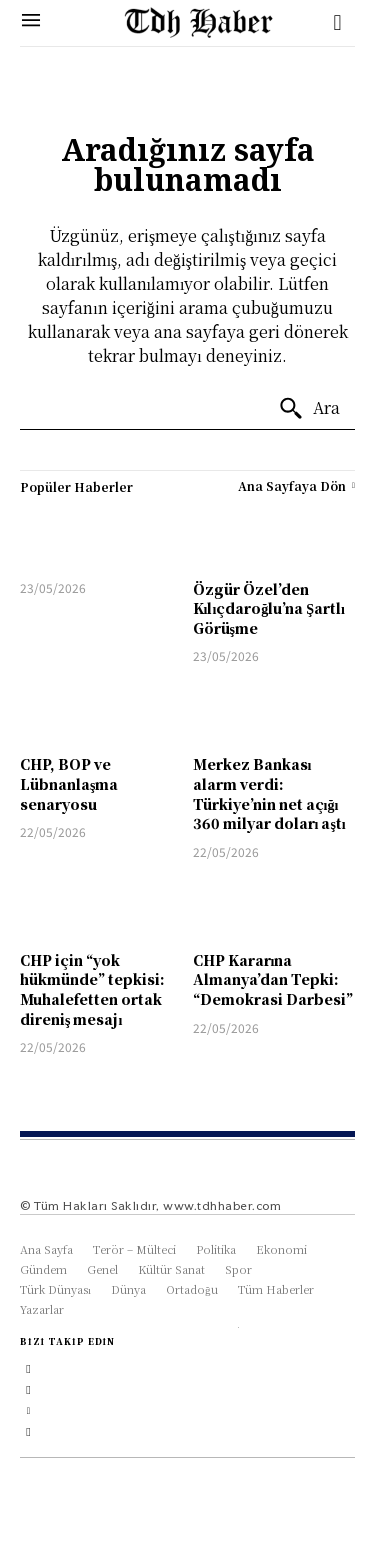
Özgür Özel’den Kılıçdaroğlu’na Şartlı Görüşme (269, 608)
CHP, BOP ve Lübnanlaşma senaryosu (69, 783)
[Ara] (309, 409)
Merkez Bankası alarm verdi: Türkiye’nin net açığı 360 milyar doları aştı (269, 793)
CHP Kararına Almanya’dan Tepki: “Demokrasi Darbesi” (273, 979)
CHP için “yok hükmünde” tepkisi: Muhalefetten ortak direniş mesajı (92, 989)
